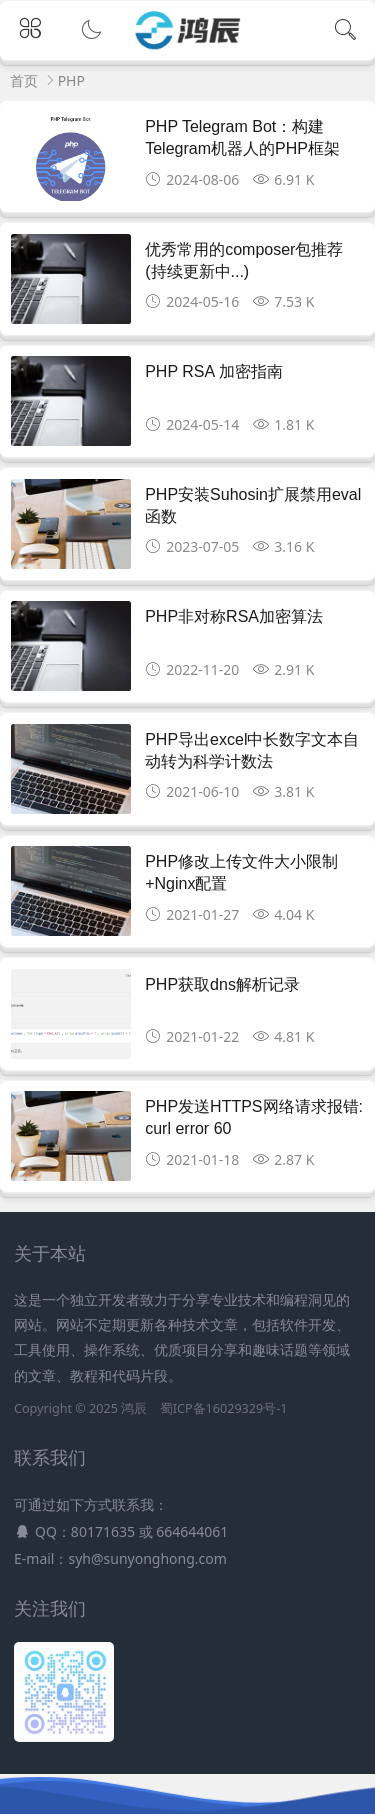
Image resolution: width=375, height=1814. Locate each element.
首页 (24, 80)
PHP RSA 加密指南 (214, 371)
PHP (71, 80)
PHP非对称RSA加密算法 (234, 616)
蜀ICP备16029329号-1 (224, 1408)
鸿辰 (134, 1408)
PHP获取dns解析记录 (222, 984)
